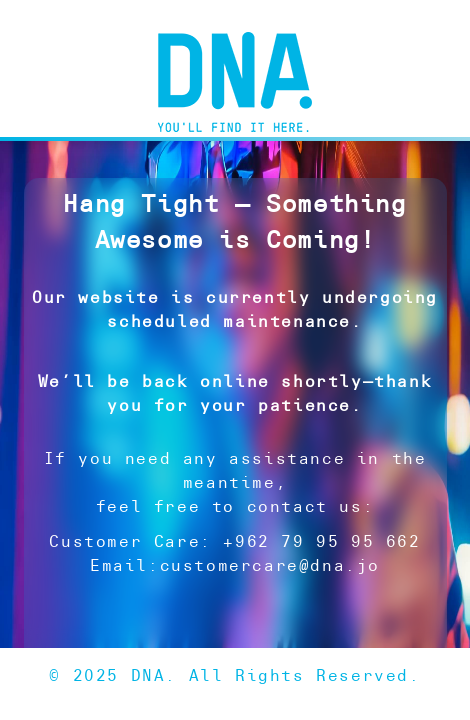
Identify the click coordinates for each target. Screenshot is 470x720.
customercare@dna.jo (270, 565)
